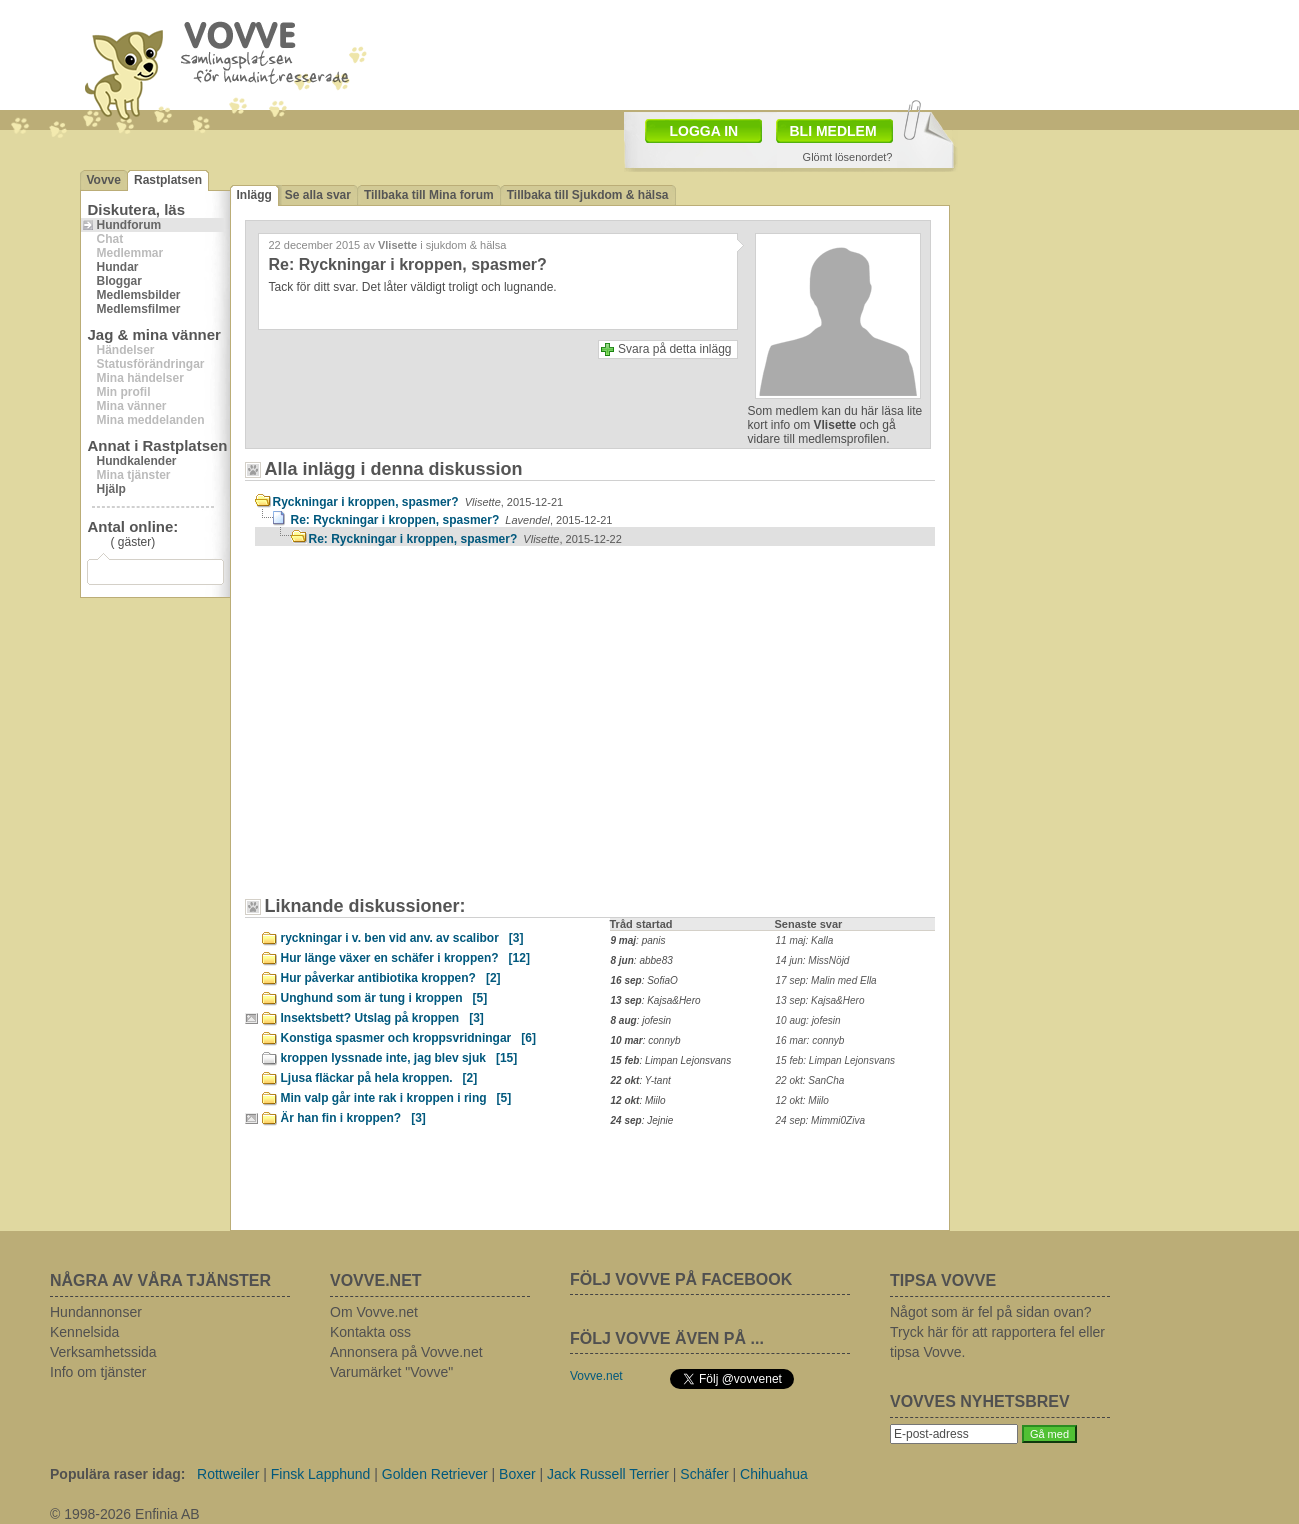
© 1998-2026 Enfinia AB (125, 1514)
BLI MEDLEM (833, 131)
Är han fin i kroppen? (353, 1118)
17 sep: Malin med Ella (826, 980)
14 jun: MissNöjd (813, 960)
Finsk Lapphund (321, 1474)
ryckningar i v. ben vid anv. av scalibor (402, 938)
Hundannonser (96, 1312)
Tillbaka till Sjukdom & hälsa (588, 195)
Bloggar (119, 281)
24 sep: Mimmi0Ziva (820, 1120)
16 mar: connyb (810, 1040)
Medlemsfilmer (139, 309)
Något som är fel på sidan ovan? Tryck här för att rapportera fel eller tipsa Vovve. (997, 1332)
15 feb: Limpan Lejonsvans (836, 1060)
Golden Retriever (435, 1474)
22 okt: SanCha (810, 1080)
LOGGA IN (704, 131)
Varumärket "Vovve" (391, 1372)
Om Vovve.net (374, 1312)
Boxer (517, 1474)
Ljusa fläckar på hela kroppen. (379, 1078)
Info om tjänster (98, 1372)
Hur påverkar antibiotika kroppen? (391, 978)
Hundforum (129, 225)
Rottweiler (228, 1474)
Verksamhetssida (103, 1352)
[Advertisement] (425, 731)
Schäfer (704, 1474)
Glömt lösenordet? (848, 157)
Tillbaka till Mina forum (429, 195)
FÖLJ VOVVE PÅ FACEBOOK (681, 1279)
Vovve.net (596, 1376)
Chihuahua (774, 1474)
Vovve (104, 180)
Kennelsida (84, 1332)
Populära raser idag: (117, 1474)
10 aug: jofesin (808, 1020)
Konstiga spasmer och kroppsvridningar (408, 1038)
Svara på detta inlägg (674, 349)
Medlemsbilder (139, 295)
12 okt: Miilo (802, 1100)
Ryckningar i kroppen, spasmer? (418, 502)
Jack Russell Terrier (608, 1474)
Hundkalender (137, 461)
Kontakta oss (370, 1332)
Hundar (118, 267)
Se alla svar (318, 195)
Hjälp (111, 489)
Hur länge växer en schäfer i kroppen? (405, 958)
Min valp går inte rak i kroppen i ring (396, 1098)
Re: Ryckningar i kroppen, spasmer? (452, 520)
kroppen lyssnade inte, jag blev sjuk (399, 1058)
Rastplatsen (168, 180)
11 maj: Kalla (805, 940)
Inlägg (254, 195)
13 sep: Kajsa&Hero (820, 1000)
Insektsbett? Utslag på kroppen (382, 1018)
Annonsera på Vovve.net (406, 1352)
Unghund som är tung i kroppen (384, 998)
